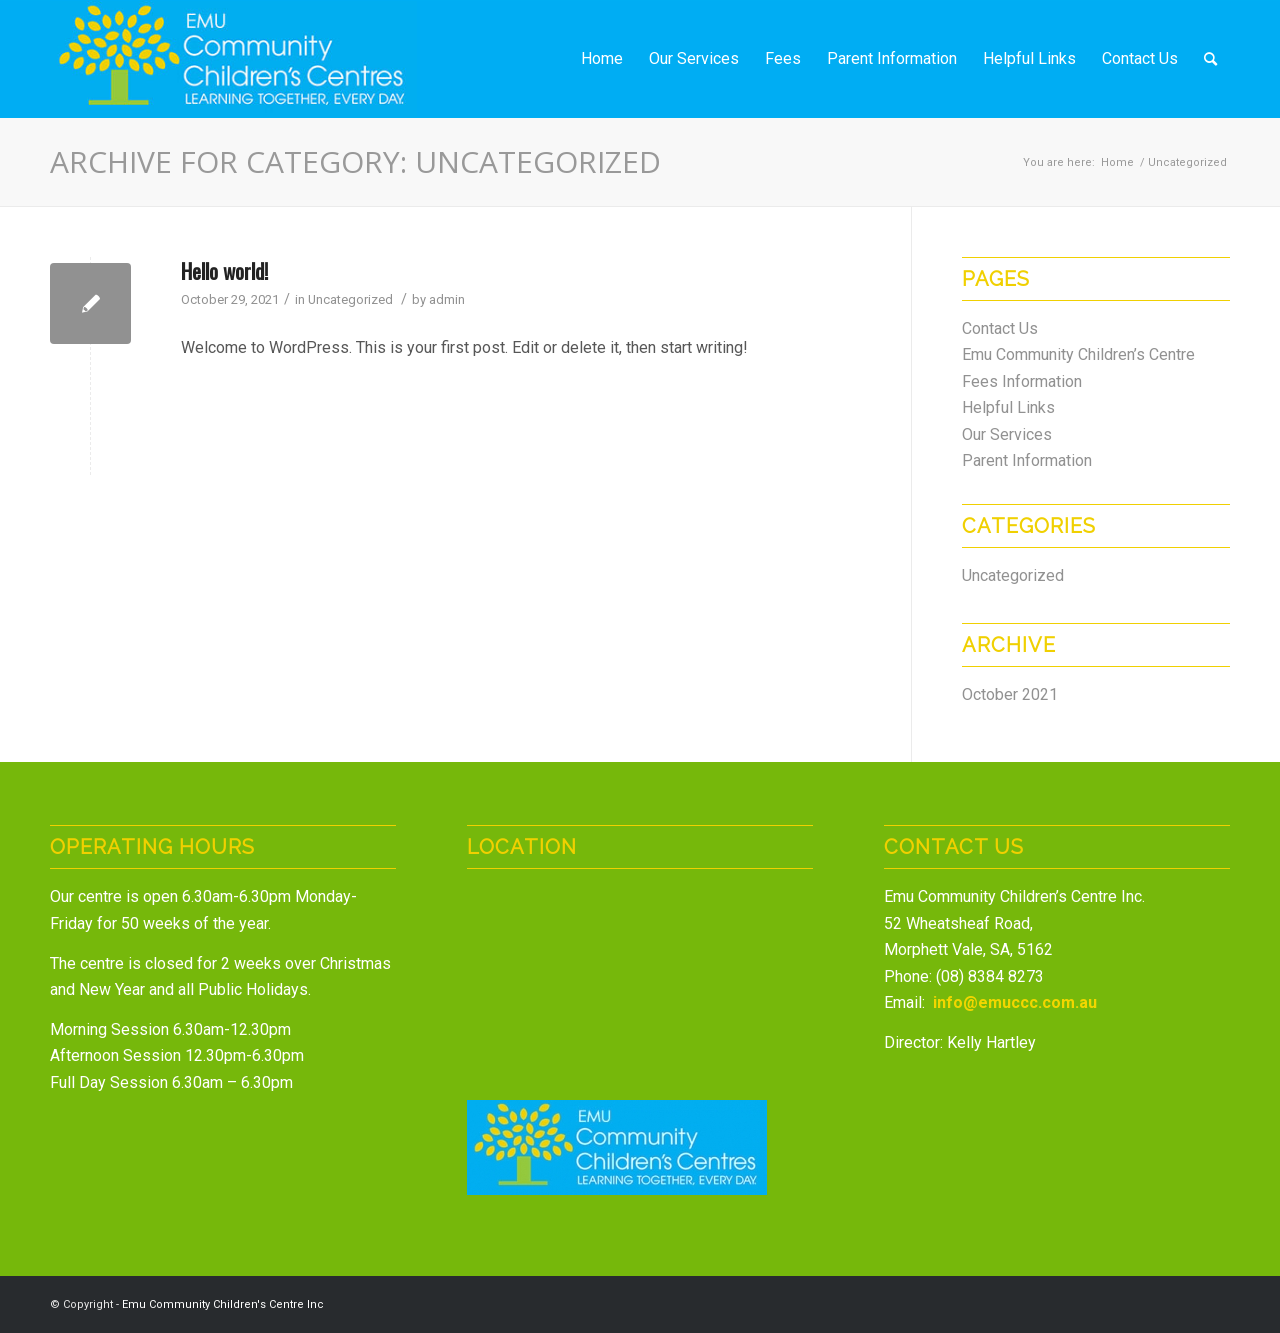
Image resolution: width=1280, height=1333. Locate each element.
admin (447, 299)
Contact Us (1000, 328)
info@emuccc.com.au (1015, 1002)
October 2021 (1010, 694)
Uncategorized (350, 299)
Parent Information (1027, 460)
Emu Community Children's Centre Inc (223, 1304)
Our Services (1007, 434)
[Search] (1210, 59)
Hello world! (224, 270)
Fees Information (1022, 381)
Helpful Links (1008, 407)
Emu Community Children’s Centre (1078, 354)
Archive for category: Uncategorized (355, 161)
